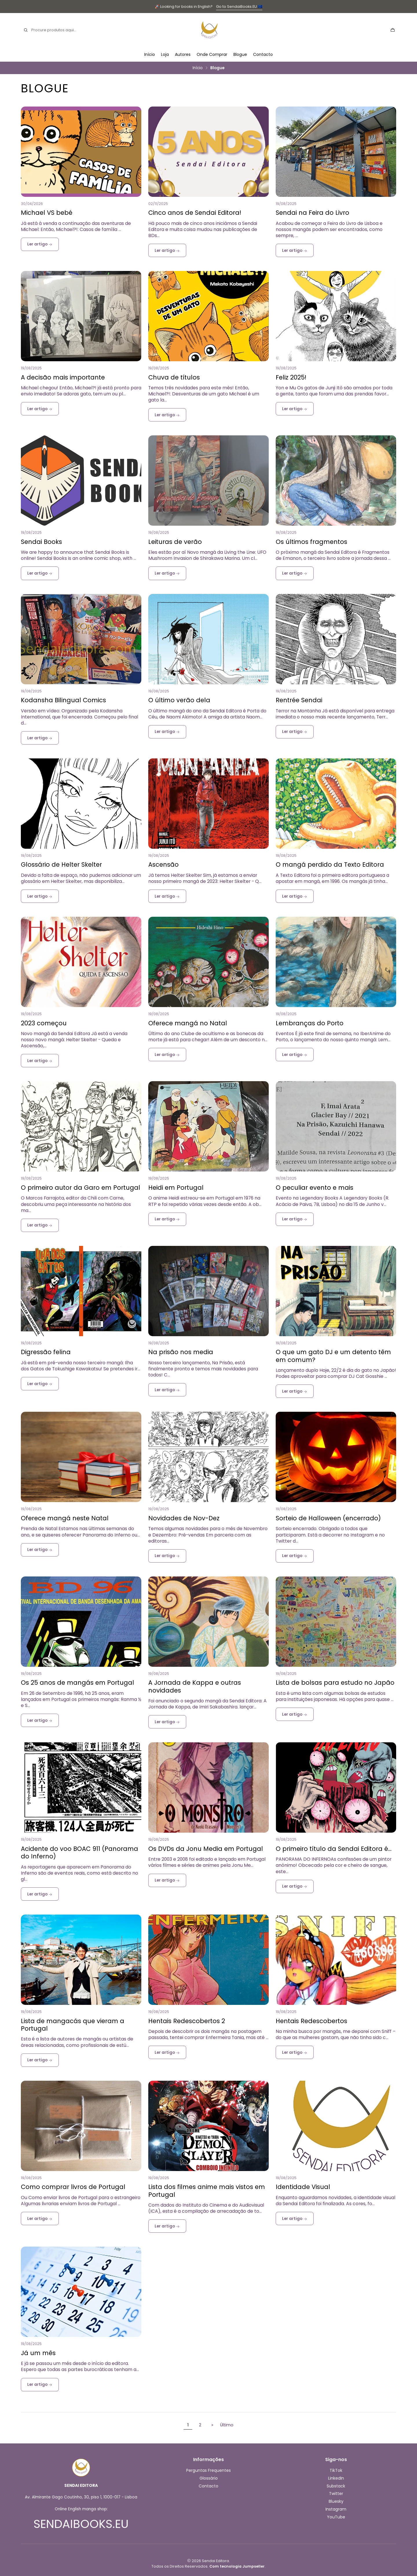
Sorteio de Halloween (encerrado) (328, 1518)
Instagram (335, 2509)
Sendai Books (41, 542)
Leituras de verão (175, 542)
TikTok (336, 2470)
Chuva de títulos (174, 377)
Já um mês (38, 2353)
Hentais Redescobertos (311, 2021)
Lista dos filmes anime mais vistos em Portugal (206, 2191)
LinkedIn (336, 2478)
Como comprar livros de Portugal (73, 2187)
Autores (183, 54)
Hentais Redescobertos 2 (186, 2021)
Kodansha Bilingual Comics (63, 700)
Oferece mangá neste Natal (65, 1518)
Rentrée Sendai (299, 700)
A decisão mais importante (63, 377)
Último (226, 2425)
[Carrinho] (392, 30)
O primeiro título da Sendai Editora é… (334, 1849)
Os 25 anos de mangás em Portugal (77, 1682)
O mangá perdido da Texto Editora (330, 864)
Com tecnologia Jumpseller (237, 2566)
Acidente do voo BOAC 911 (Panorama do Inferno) (79, 1852)
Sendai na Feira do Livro (312, 213)
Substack (336, 2486)
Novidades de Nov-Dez (184, 1518)
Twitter (336, 2493)
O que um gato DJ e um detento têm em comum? (333, 1356)
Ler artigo (39, 244)
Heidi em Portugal (176, 1187)
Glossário (209, 2478)
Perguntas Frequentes (208, 2470)
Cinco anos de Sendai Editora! (194, 213)
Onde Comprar (212, 54)
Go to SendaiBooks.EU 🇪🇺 (239, 6)
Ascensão (163, 864)
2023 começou (44, 1023)
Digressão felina (46, 1352)
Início (149, 54)
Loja (165, 54)
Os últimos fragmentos (311, 542)
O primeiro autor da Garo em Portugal (80, 1187)
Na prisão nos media (180, 1352)
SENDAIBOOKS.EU (81, 2524)
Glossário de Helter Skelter (61, 864)
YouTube (336, 2517)
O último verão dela (179, 700)
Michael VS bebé (46, 213)
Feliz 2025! (291, 377)
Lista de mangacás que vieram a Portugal (72, 2025)
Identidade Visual (303, 2187)
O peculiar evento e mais (314, 1187)
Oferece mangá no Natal (187, 1023)
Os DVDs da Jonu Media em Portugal (205, 1849)
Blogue (240, 54)
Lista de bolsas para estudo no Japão (335, 1682)
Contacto (263, 54)
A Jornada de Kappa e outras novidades (194, 1686)
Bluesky (336, 2501)
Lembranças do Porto (309, 1023)
